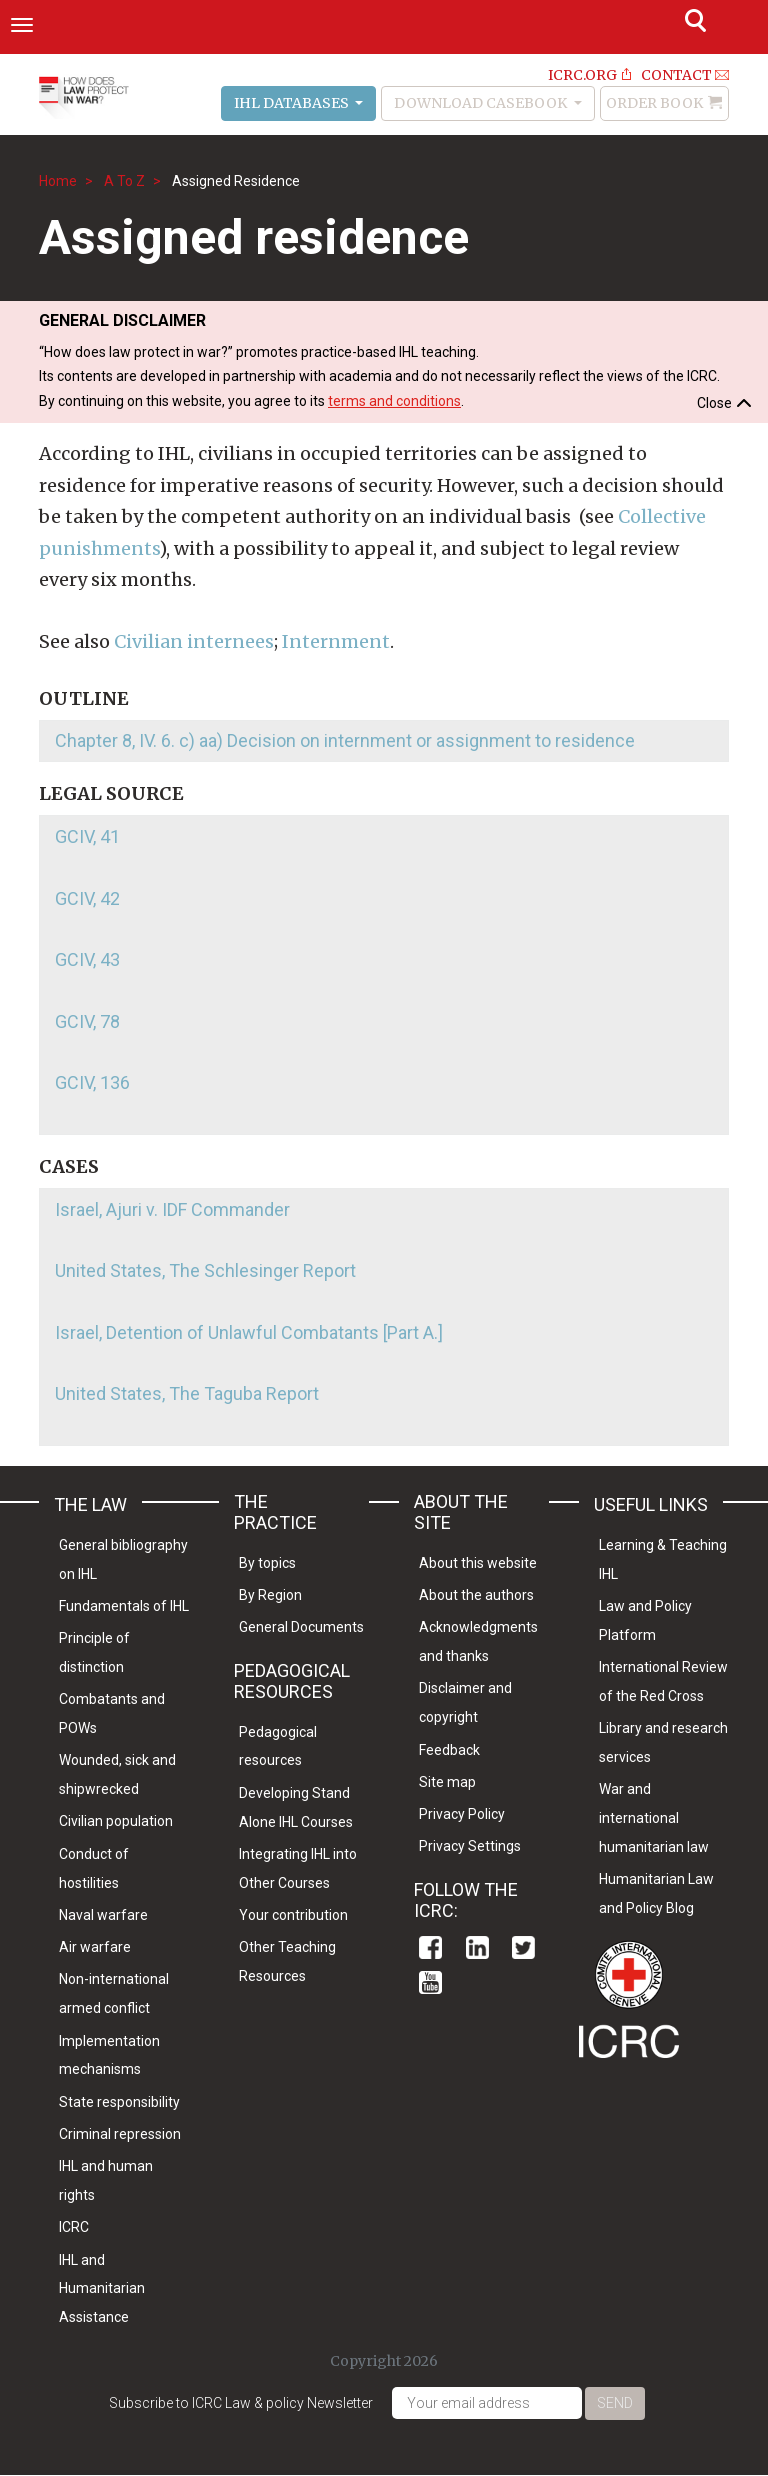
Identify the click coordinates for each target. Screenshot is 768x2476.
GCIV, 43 (87, 959)
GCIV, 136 (92, 1082)
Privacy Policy (462, 1814)
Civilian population (116, 1821)
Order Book (654, 103)
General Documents (301, 1627)
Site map (447, 1782)
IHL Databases (293, 103)
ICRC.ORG (582, 75)
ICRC (74, 2227)
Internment (336, 641)
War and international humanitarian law (654, 1818)
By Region (270, 1595)
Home (58, 181)
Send (615, 2403)
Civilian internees (194, 641)
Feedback (449, 1750)
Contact (676, 75)
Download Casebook (482, 103)
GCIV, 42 (87, 898)
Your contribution (293, 1915)
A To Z (124, 181)
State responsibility (119, 2102)
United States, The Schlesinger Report (205, 1270)
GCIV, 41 (87, 836)
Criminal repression (120, 2134)
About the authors (476, 1595)
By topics (267, 1563)
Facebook (430, 1947)
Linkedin (477, 1947)
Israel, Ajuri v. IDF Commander (172, 1209)
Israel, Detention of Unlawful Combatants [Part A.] (249, 1332)
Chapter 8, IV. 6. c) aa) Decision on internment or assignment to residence (345, 740)
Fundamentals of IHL (124, 1606)
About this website (478, 1563)
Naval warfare (103, 1915)
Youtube (430, 1982)
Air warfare (95, 1947)
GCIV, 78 (87, 1021)
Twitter (523, 1947)
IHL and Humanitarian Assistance (102, 2289)
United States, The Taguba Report (187, 1393)
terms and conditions (394, 401)
